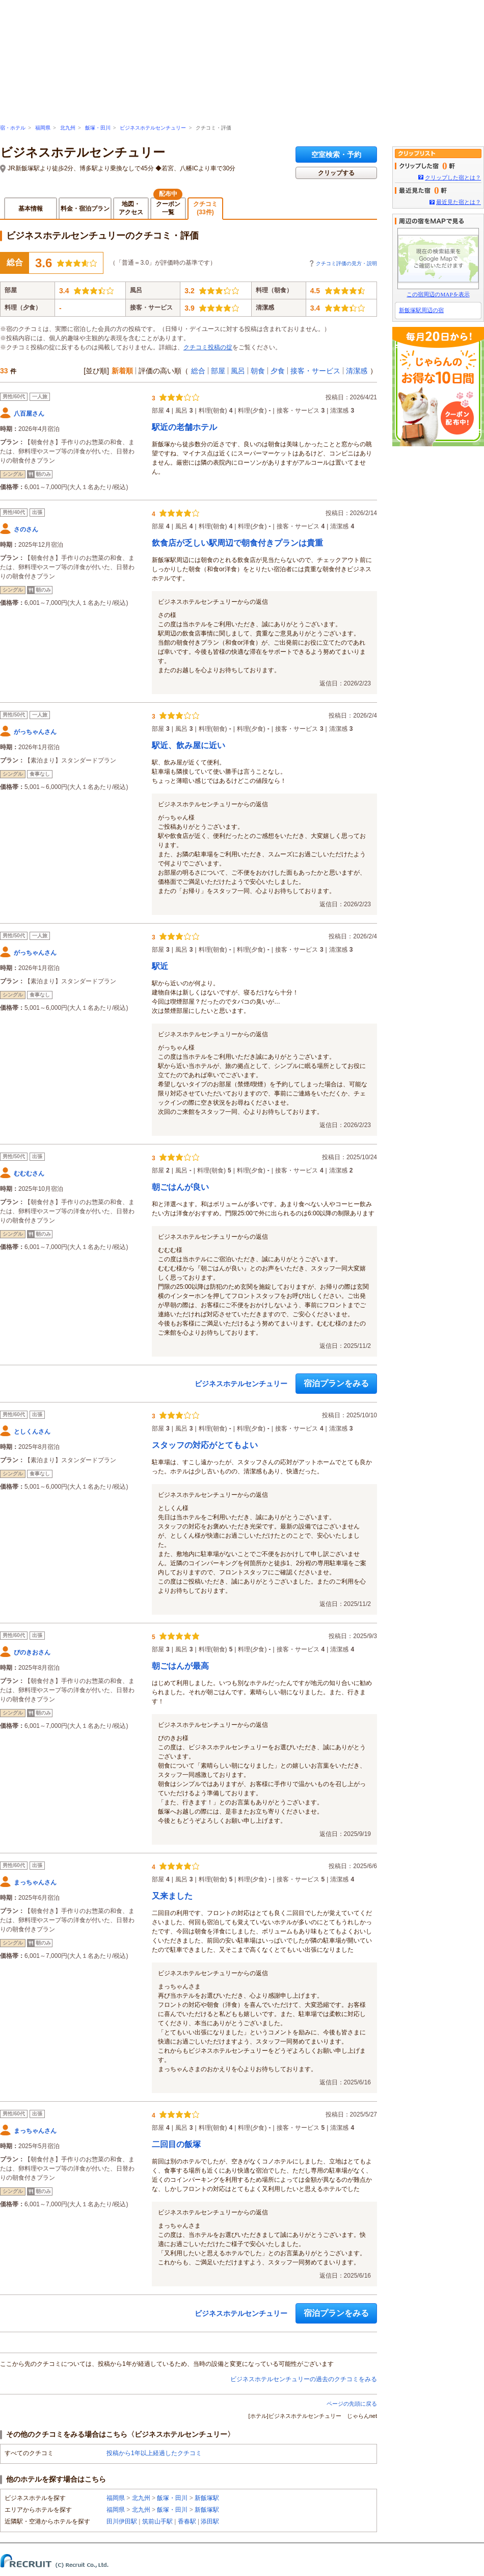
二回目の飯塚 (176, 2144)
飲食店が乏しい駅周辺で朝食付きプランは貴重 (237, 543)
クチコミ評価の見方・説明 (346, 263)
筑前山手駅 (157, 2521)
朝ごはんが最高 (180, 1666)
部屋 (218, 371)
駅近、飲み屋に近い (188, 745)
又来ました (172, 1896)
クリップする (336, 172)
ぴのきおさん (32, 1652)
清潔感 (356, 371)
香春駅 (187, 2521)
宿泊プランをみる (336, 1383)
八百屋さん (29, 413)
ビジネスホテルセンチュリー (153, 128)
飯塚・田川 (98, 128)
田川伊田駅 (121, 2521)
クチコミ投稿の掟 (207, 347)
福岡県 (42, 128)
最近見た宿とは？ (458, 202)
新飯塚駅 (207, 2498)
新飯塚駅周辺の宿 (421, 310)
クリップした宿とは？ (453, 177)
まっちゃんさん (35, 1882)
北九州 (67, 128)
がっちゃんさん (35, 731)
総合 (198, 371)
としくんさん (32, 1431)
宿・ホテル (12, 128)
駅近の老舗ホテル (184, 427)
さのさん (26, 529)
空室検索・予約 (336, 154)
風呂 (238, 371)
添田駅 (210, 2521)
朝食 (258, 371)
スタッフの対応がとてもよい (205, 1445)
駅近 (160, 966)
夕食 (278, 371)
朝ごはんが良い (180, 1187)
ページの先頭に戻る (352, 2404)
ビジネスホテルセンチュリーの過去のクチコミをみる (303, 2379)
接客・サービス (315, 371)
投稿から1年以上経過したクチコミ (154, 2453)
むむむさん (29, 1173)
